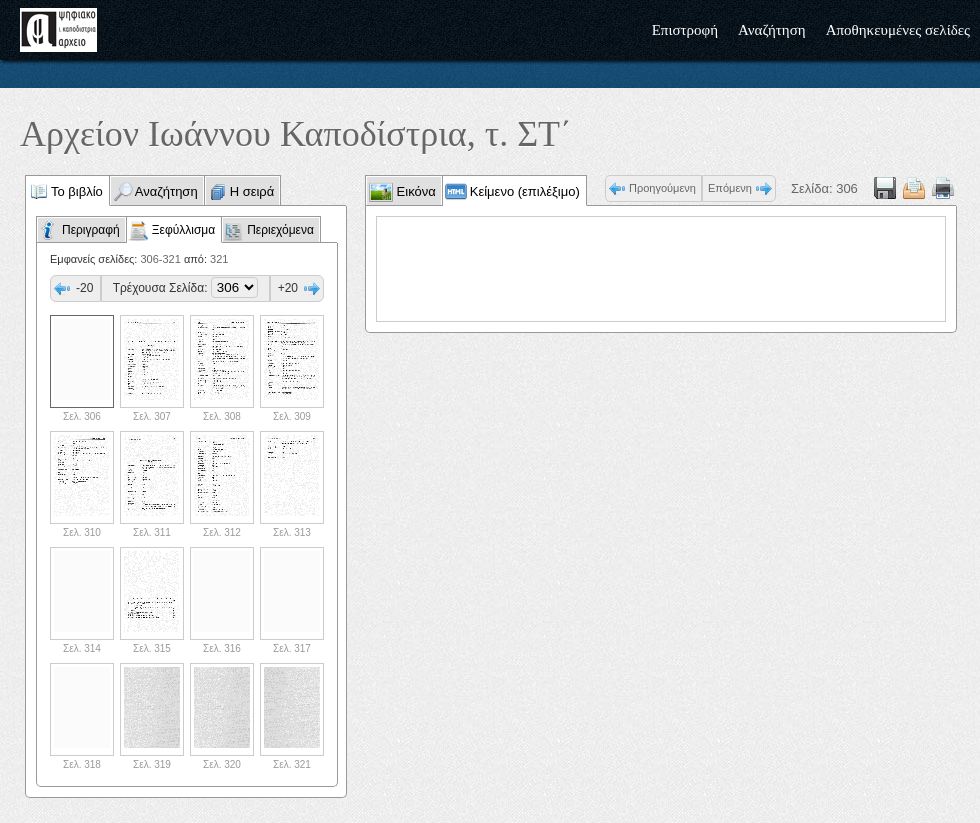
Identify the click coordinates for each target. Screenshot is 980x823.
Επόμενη (730, 188)
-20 (84, 288)
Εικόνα (414, 191)
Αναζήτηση (772, 30)
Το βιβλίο (77, 191)
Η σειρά (252, 191)
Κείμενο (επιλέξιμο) (525, 191)
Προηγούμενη (662, 188)
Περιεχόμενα (280, 230)
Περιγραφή (91, 230)
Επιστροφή (685, 30)
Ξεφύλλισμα (183, 230)
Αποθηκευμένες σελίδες (898, 30)
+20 (288, 288)
